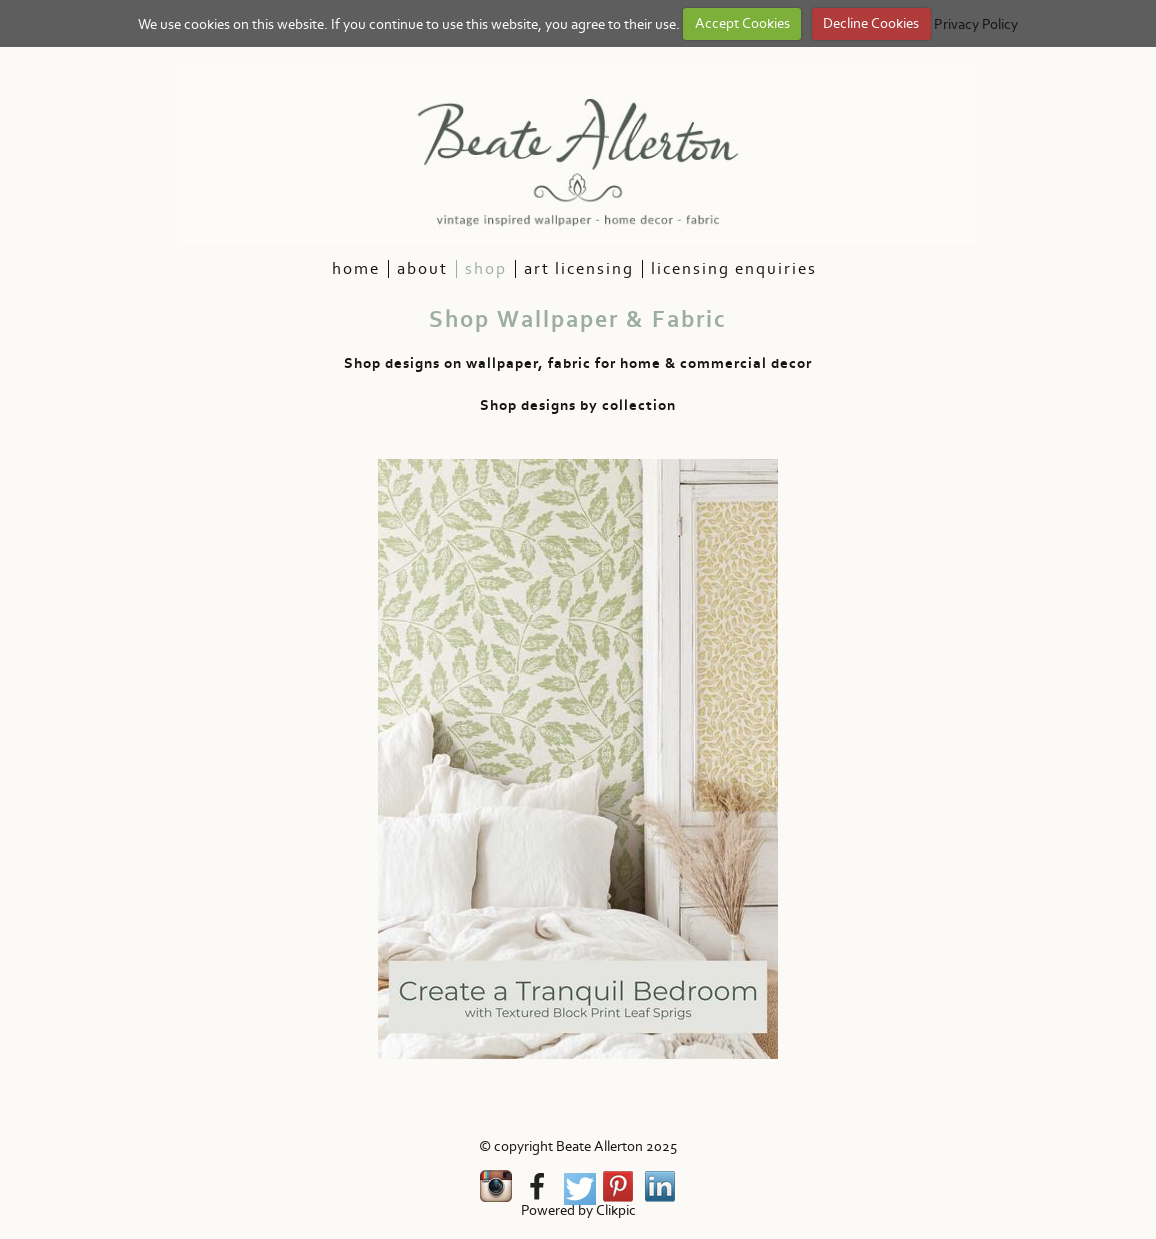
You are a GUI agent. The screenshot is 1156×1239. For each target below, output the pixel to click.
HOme (356, 269)
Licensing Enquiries (734, 269)
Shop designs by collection (578, 405)
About (422, 269)
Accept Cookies (742, 23)
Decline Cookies (871, 23)
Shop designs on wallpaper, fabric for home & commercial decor (578, 363)
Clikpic (616, 1210)
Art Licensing (579, 269)
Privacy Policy (976, 23)
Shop (486, 269)
